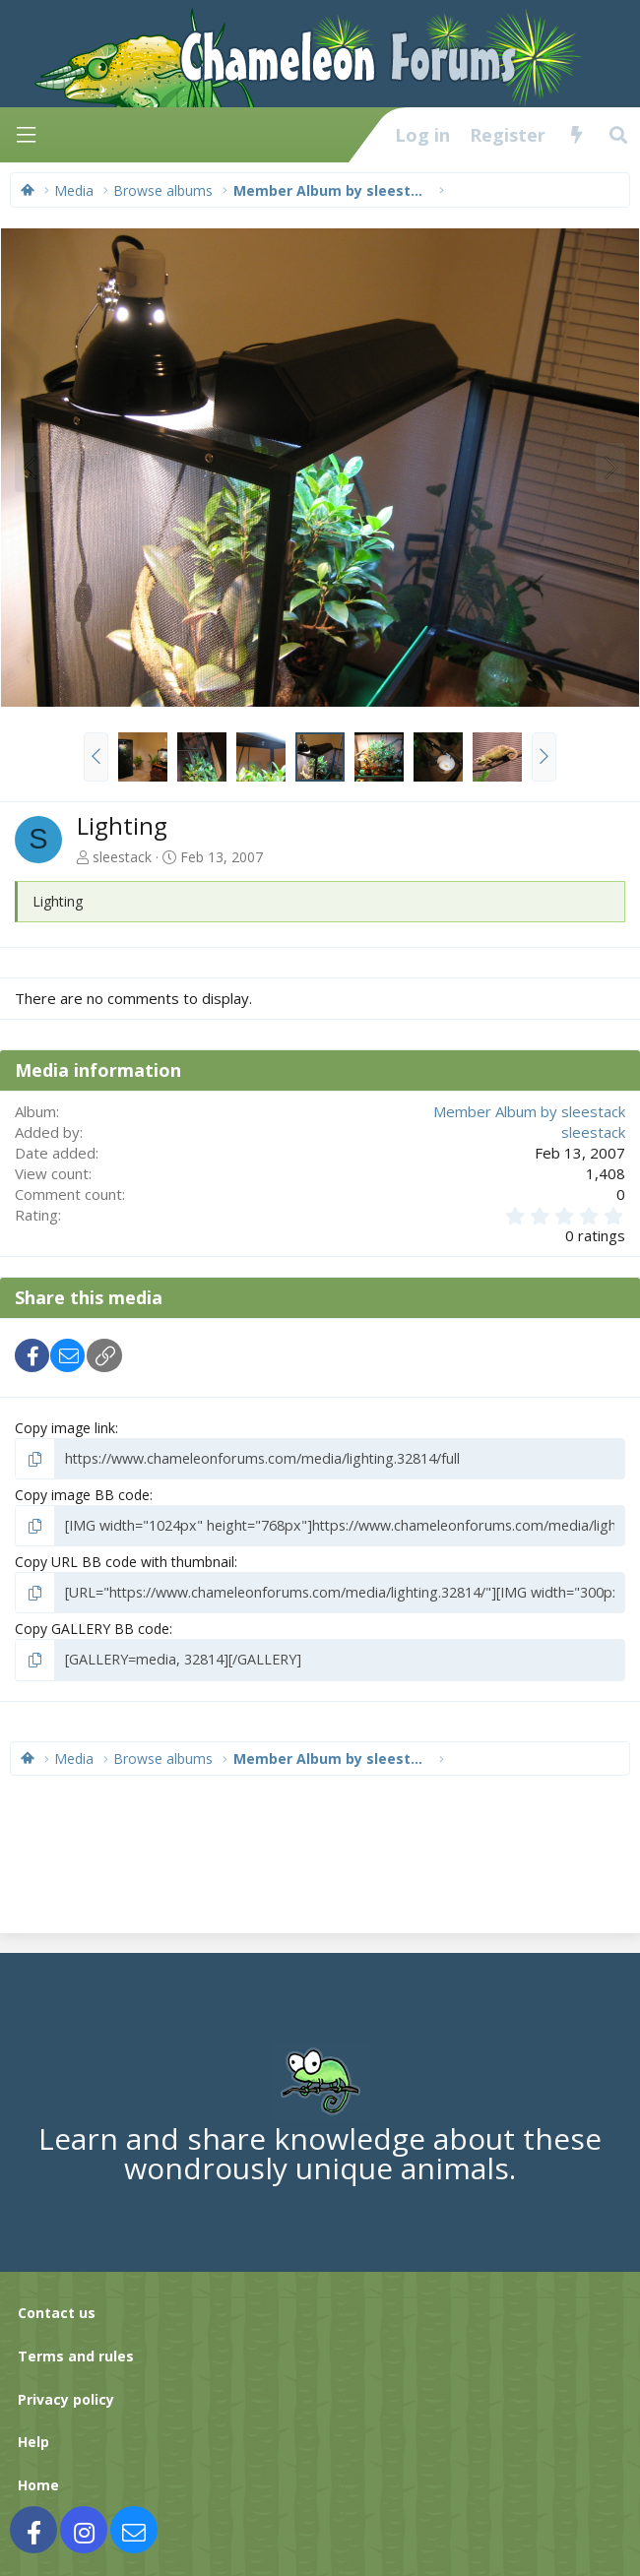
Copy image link (65, 1427)
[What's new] (576, 134)
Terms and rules (76, 2354)
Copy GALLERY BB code (92, 1627)
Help (33, 2439)
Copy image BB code (82, 1494)
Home (38, 2483)
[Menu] (25, 135)
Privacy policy (66, 2396)
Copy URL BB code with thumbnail (124, 1560)
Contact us (57, 2310)
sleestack (122, 857)
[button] (96, 757)
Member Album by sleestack (529, 1111)
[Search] (619, 134)
